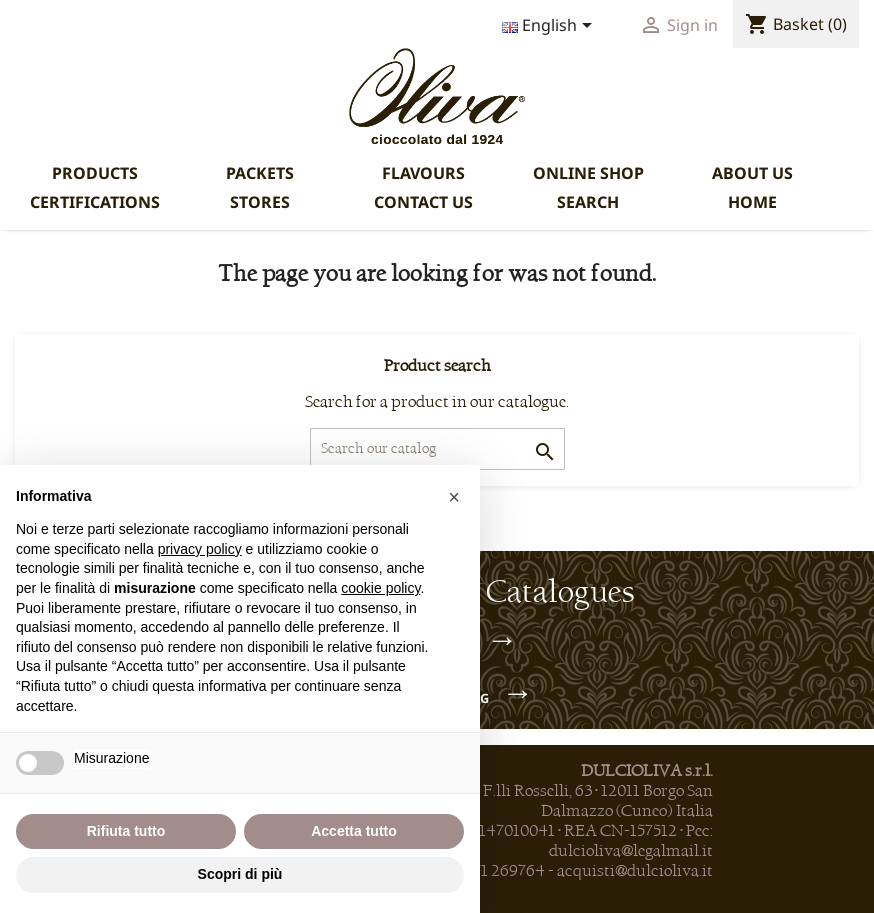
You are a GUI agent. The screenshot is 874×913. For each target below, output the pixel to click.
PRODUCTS (95, 173)
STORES (260, 202)
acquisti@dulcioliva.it (635, 871)
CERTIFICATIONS (95, 202)
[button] (454, 497)
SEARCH (588, 202)
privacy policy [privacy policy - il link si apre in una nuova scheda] (200, 549)
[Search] (437, 449)
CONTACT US (423, 202)
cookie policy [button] (380, 588)
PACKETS (260, 173)
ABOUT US (752, 173)
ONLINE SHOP (588, 173)
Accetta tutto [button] (354, 831)
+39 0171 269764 (486, 871)
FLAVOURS (423, 173)
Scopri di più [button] (240, 874)
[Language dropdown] (550, 27)
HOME (752, 202)
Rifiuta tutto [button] (126, 831)
